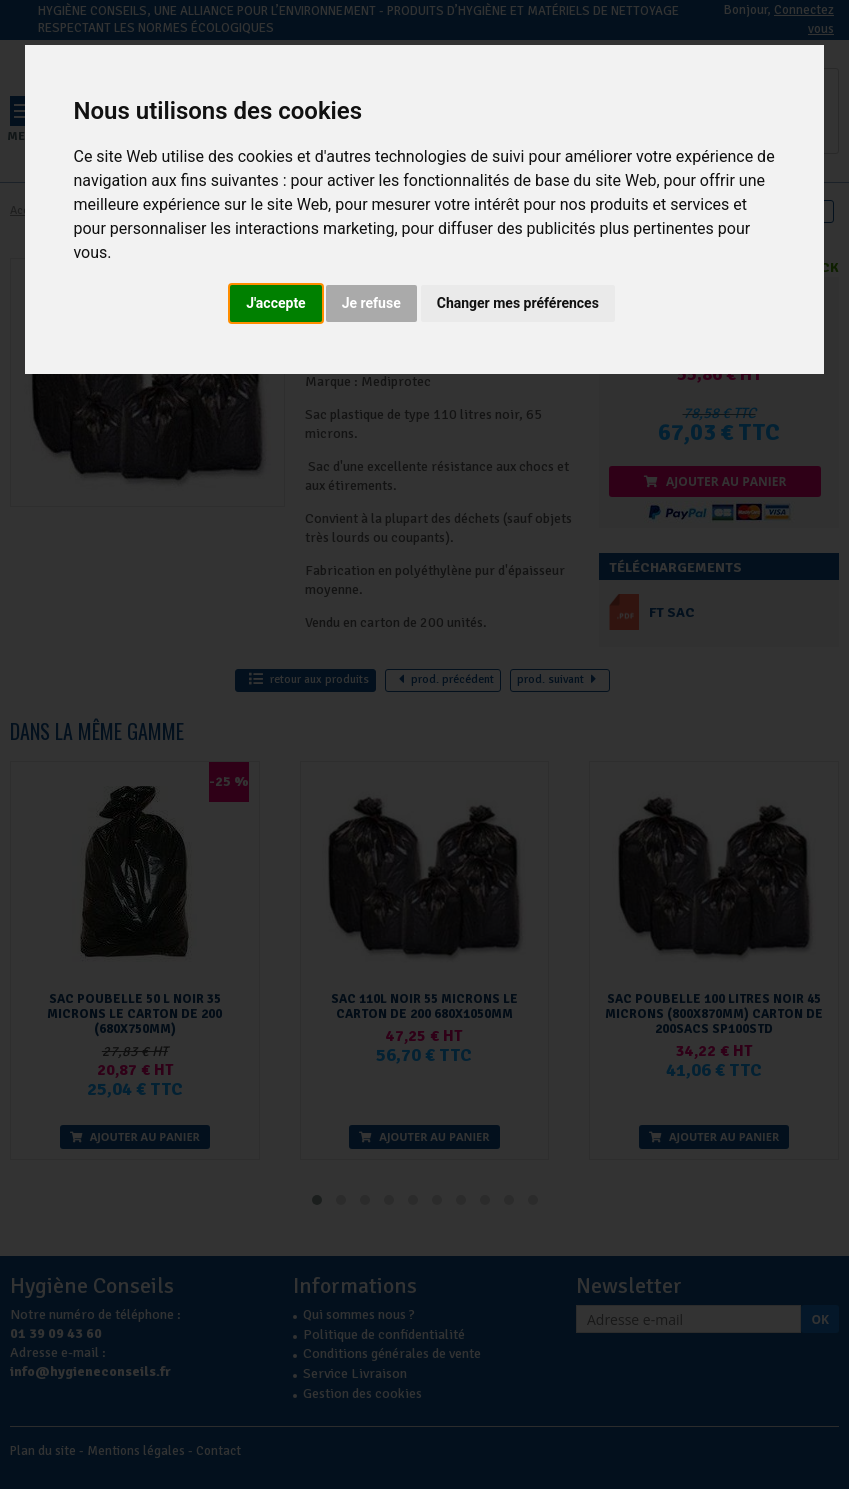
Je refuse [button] (371, 303)
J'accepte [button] (276, 303)
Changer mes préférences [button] (518, 303)
